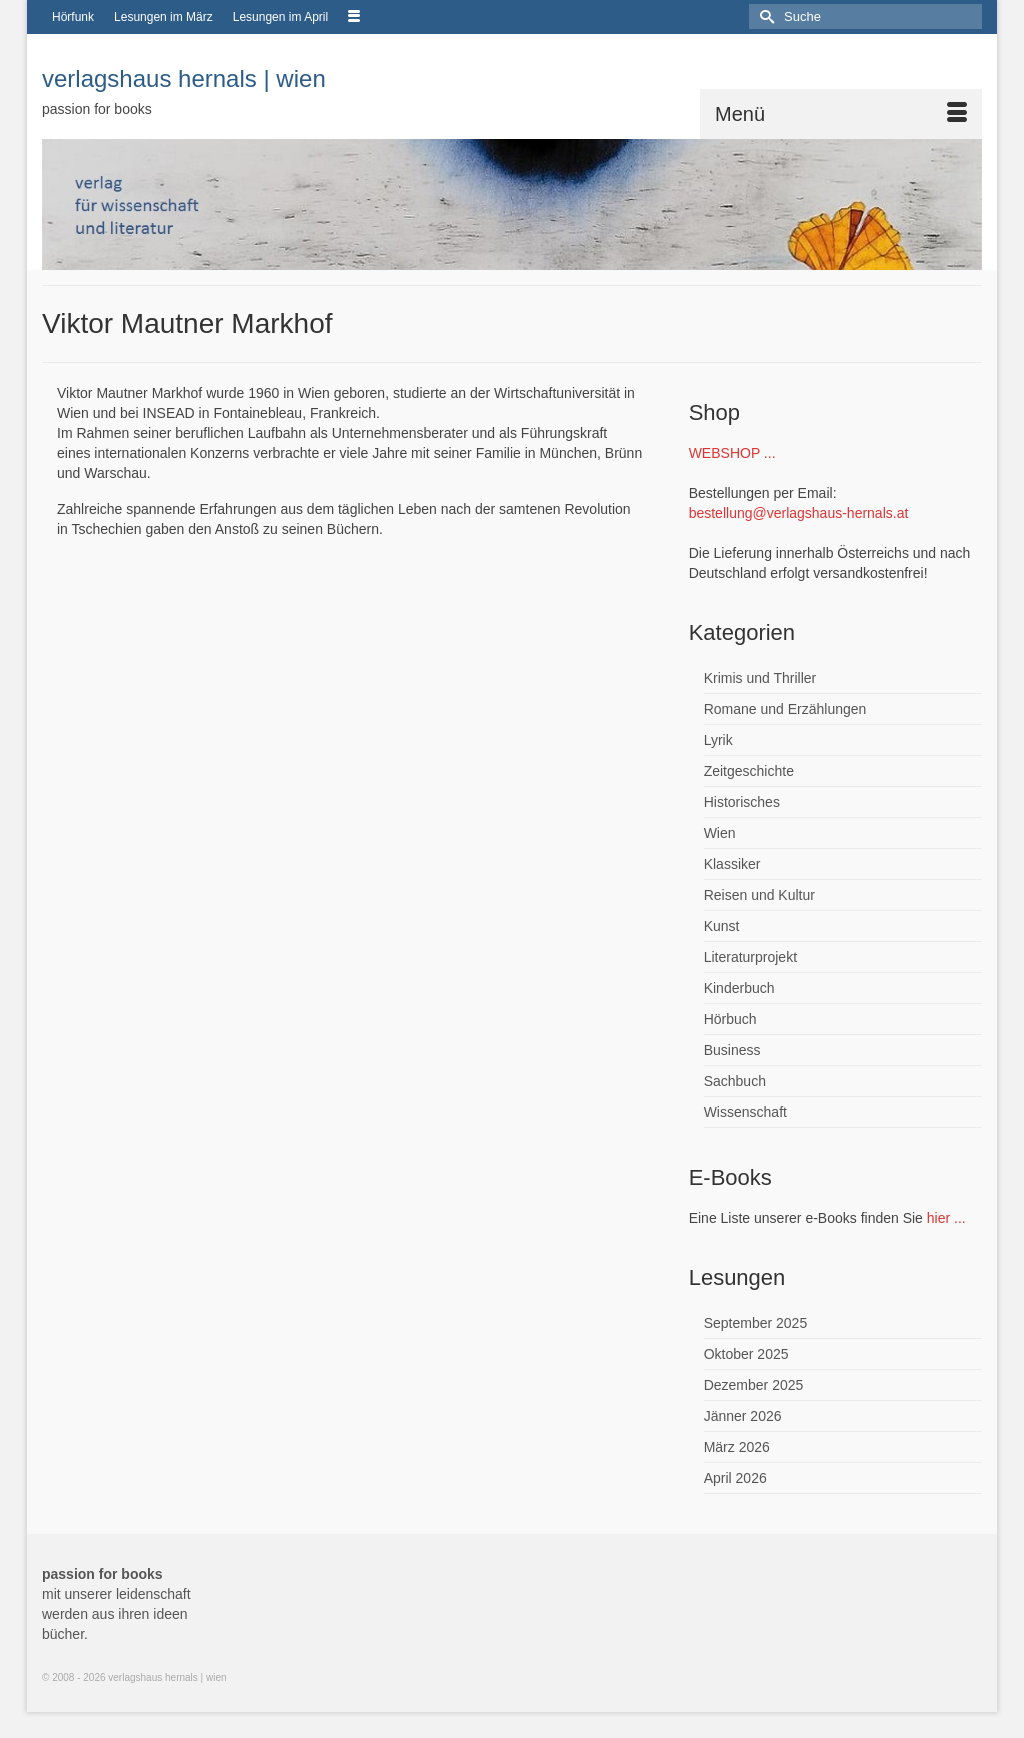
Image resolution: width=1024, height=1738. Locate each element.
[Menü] (841, 114)
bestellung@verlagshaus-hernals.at (799, 513)
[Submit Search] (764, 16)
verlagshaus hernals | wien (184, 78)
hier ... (946, 1218)
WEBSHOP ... (732, 453)
